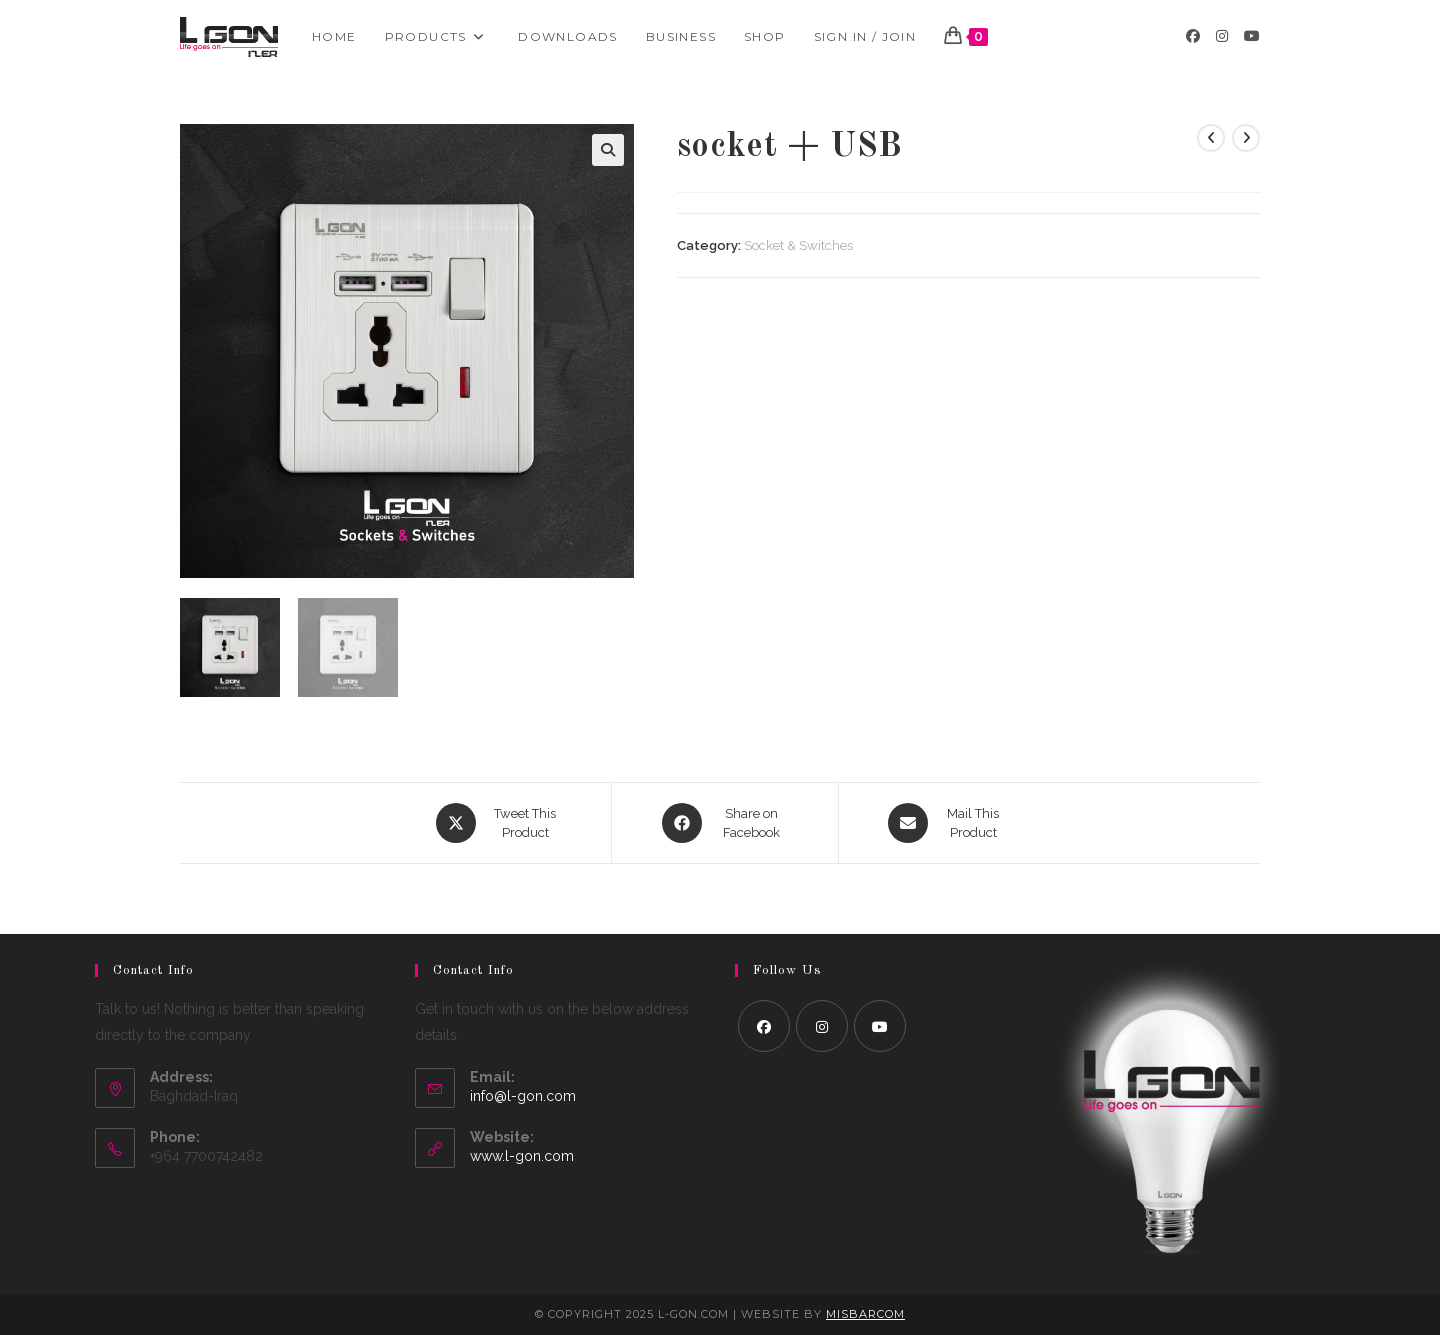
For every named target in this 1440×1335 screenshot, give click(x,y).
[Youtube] (880, 1026)
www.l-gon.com (522, 1156)
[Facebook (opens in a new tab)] (1193, 36)
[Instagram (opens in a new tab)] (1222, 36)
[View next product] (1246, 138)
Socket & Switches (798, 245)
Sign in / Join (865, 36)
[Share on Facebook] (725, 823)
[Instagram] (822, 1026)
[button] (608, 150)
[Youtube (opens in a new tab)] (1252, 36)
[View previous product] (1211, 138)
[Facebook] (764, 1026)
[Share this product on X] (498, 823)
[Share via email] (946, 823)
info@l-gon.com (523, 1096)
